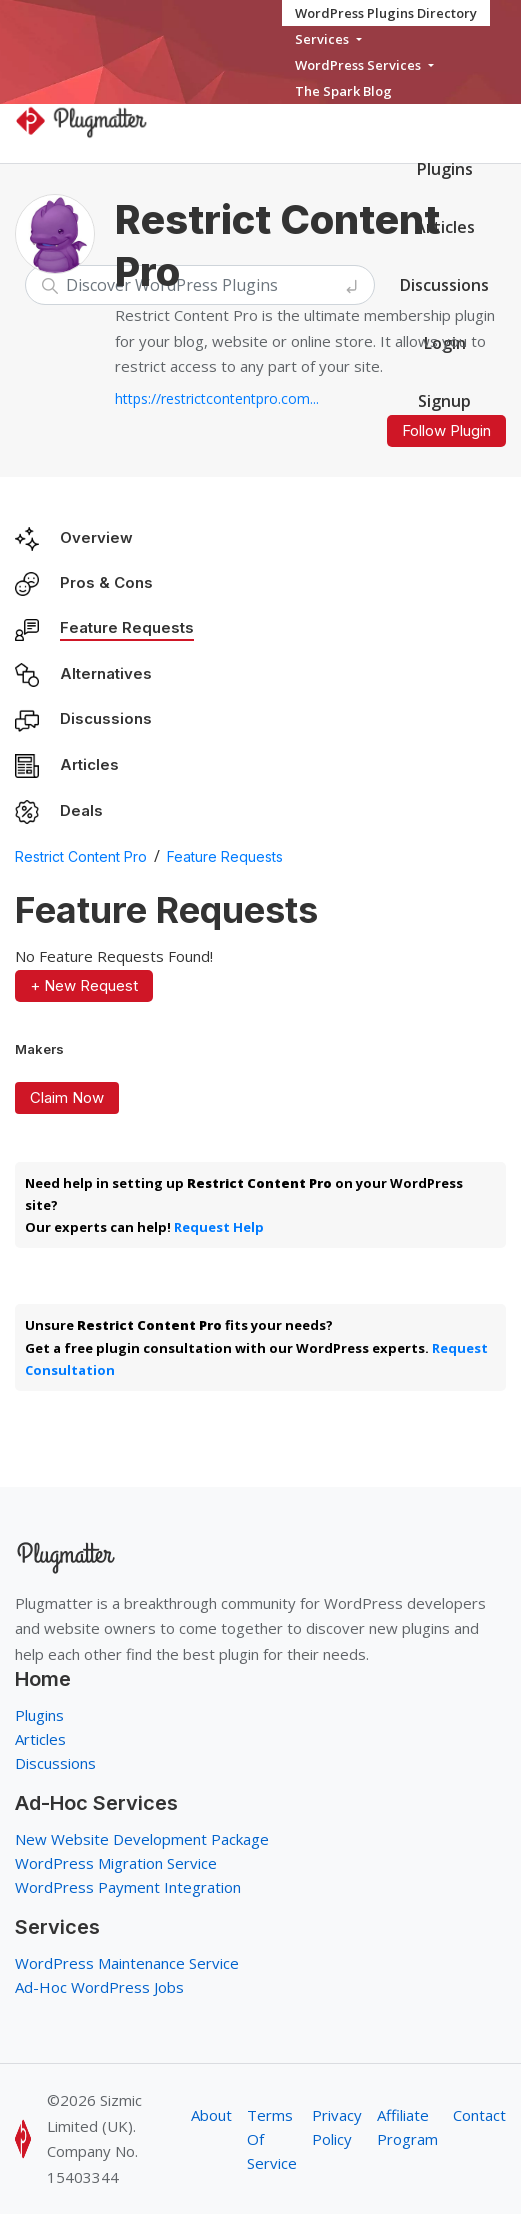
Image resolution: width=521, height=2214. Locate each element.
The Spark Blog (343, 91)
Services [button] (323, 39)
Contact (479, 2115)
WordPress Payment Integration (128, 1887)
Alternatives (106, 673)
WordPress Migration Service (116, 1863)
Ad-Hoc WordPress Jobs (99, 1987)
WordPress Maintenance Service (127, 1963)
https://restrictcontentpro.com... (217, 398)
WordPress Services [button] (359, 65)
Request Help (219, 1227)
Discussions (106, 718)
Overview (96, 537)
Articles (89, 764)
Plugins (445, 169)
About (211, 2115)
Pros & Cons (106, 582)
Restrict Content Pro (81, 856)
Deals (81, 810)
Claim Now (67, 1097)
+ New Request (84, 985)
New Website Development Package (142, 1839)
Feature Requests (127, 627)
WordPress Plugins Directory (386, 13)
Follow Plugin (446, 430)
